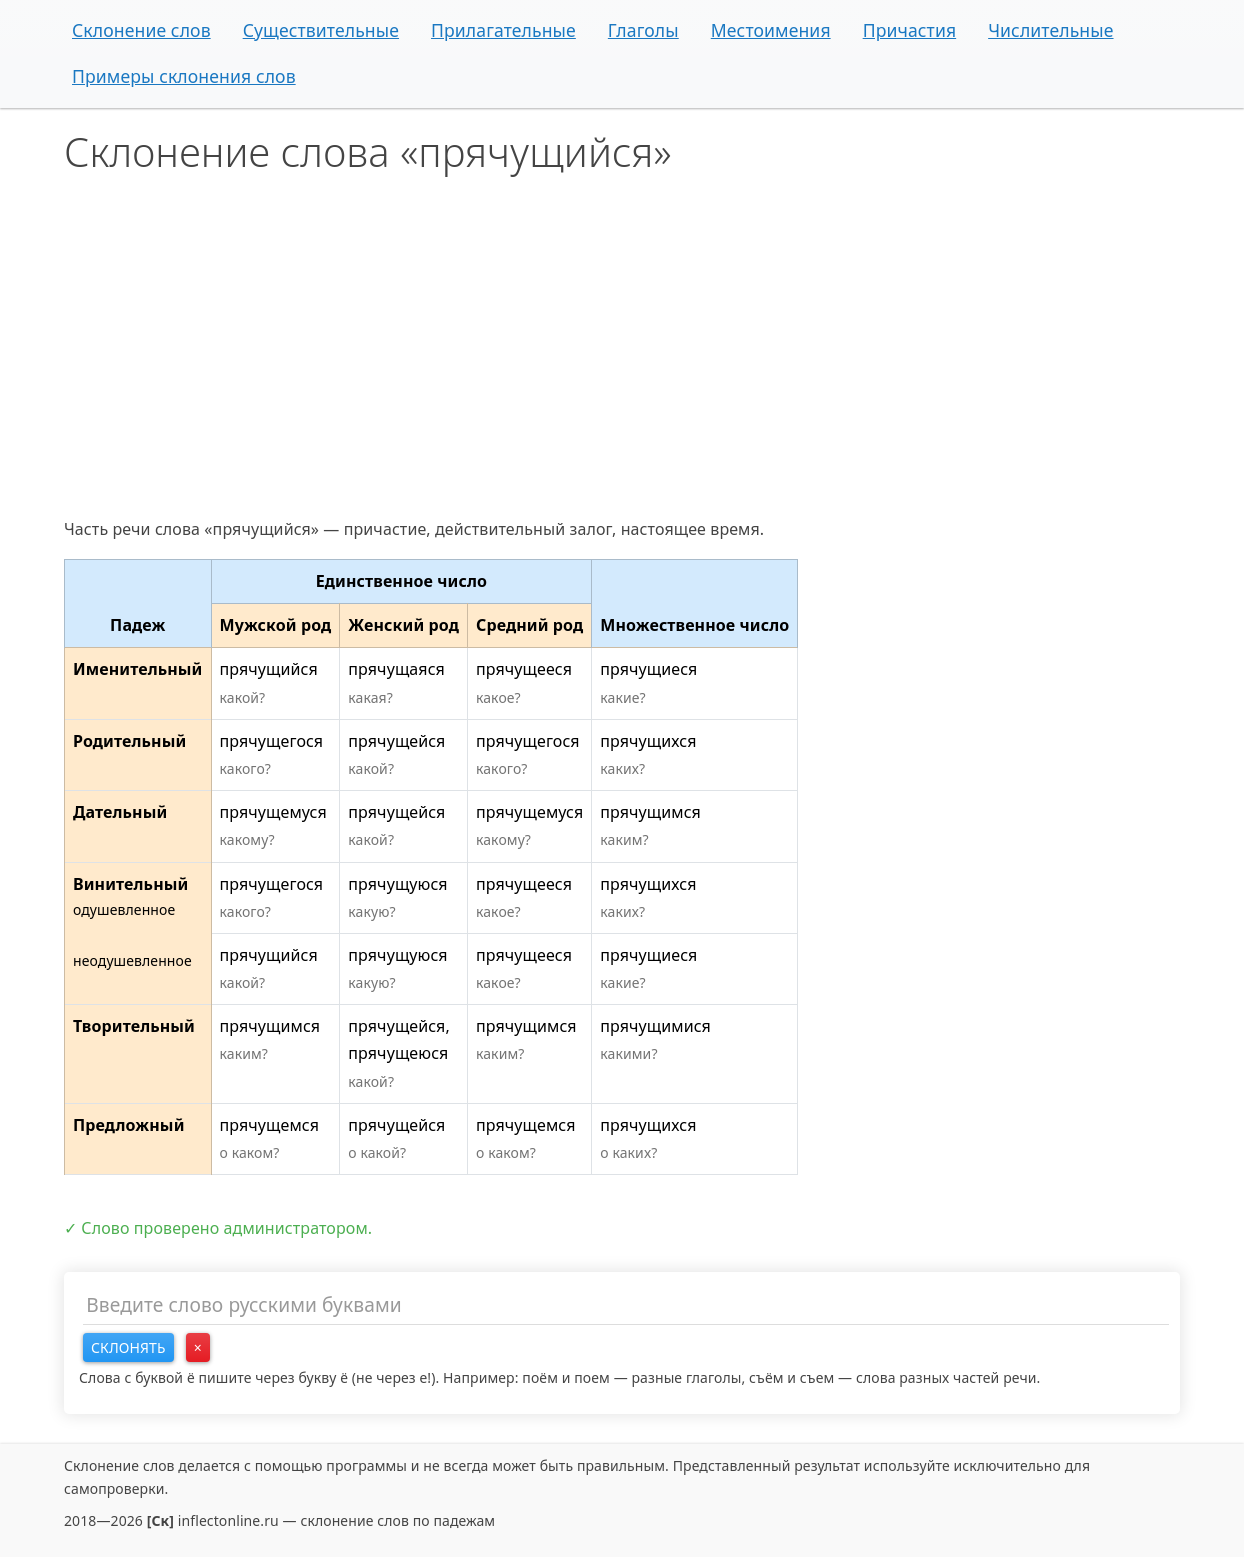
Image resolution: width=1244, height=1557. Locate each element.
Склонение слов (141, 30)
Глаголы (643, 30)
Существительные (321, 30)
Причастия (910, 30)
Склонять (128, 1347)
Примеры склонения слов (184, 76)
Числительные (1050, 30)
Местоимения (771, 30)
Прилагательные (503, 30)
